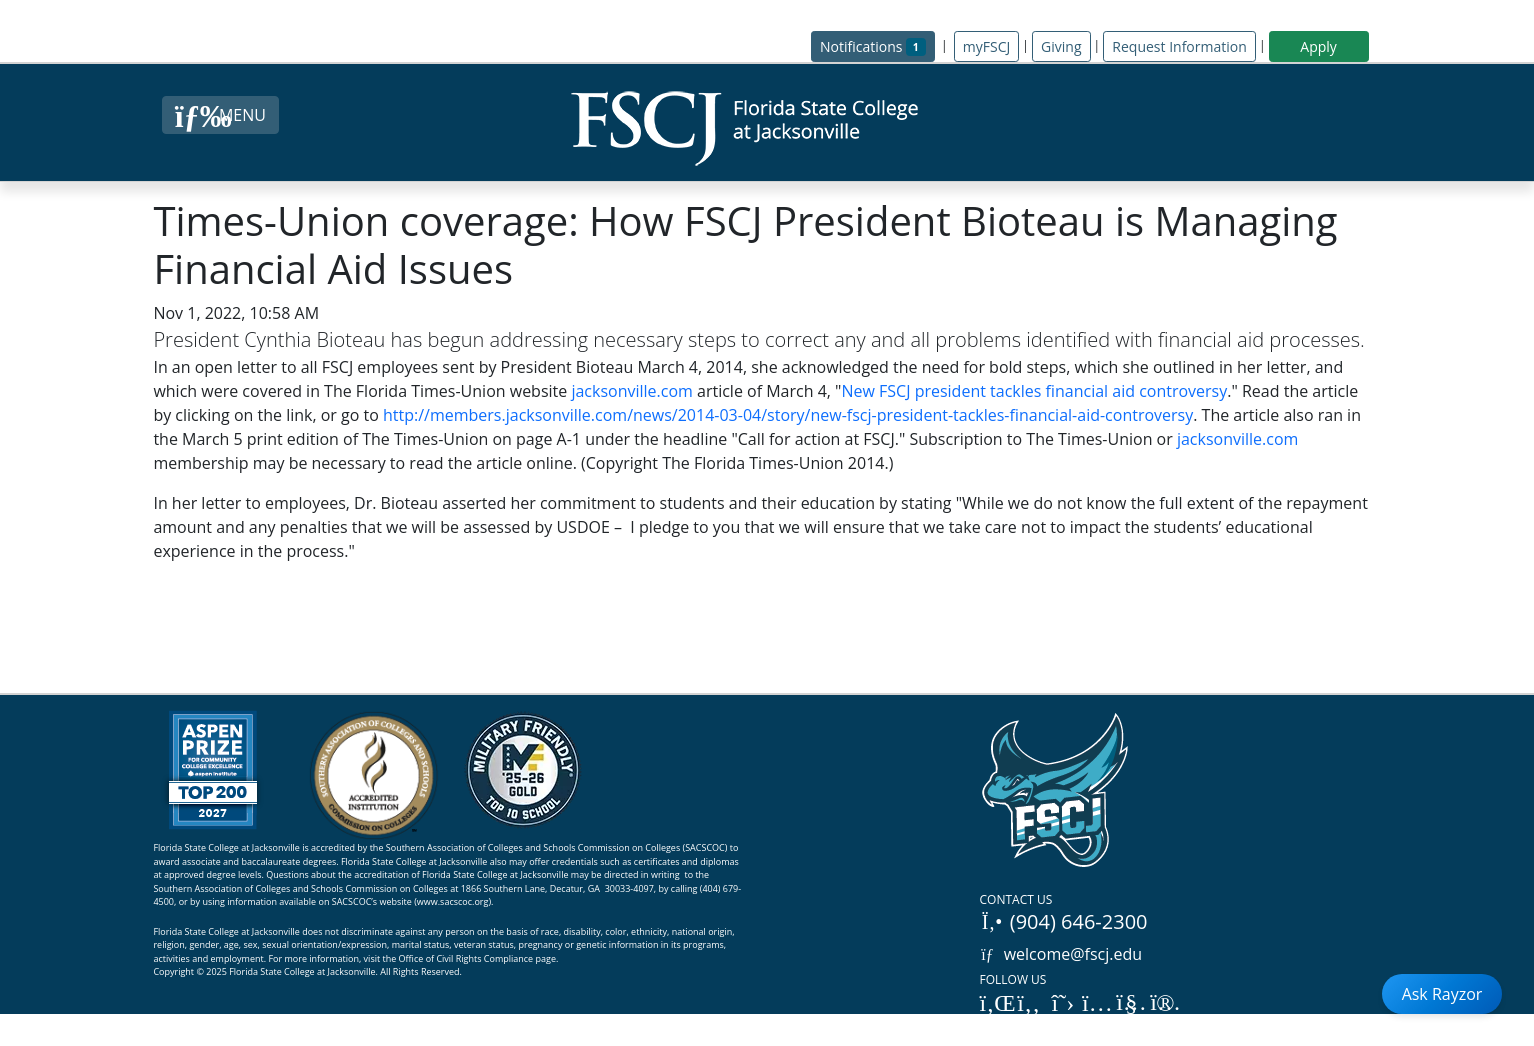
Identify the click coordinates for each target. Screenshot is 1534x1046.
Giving (1061, 46)
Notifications (877, 45)
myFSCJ (986, 46)
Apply (1318, 46)
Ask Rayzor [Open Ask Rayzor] (1442, 994)
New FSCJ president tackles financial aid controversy (1034, 391)
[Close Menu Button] (220, 115)
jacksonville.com (631, 391)
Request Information (1179, 46)
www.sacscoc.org (453, 901)
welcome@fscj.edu (1061, 954)
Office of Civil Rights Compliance (466, 958)
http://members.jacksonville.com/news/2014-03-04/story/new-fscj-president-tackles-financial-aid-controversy (788, 415)
